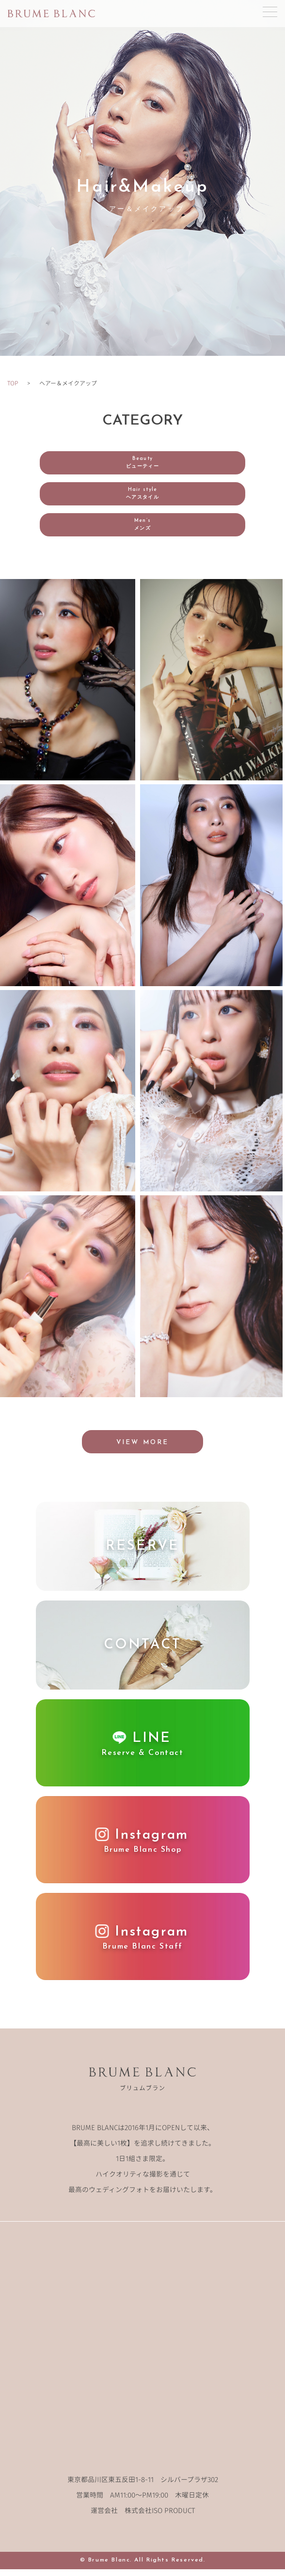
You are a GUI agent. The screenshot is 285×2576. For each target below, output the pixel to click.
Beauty (142, 462)
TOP (12, 383)
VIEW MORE (142, 1449)
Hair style (142, 493)
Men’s (142, 524)
